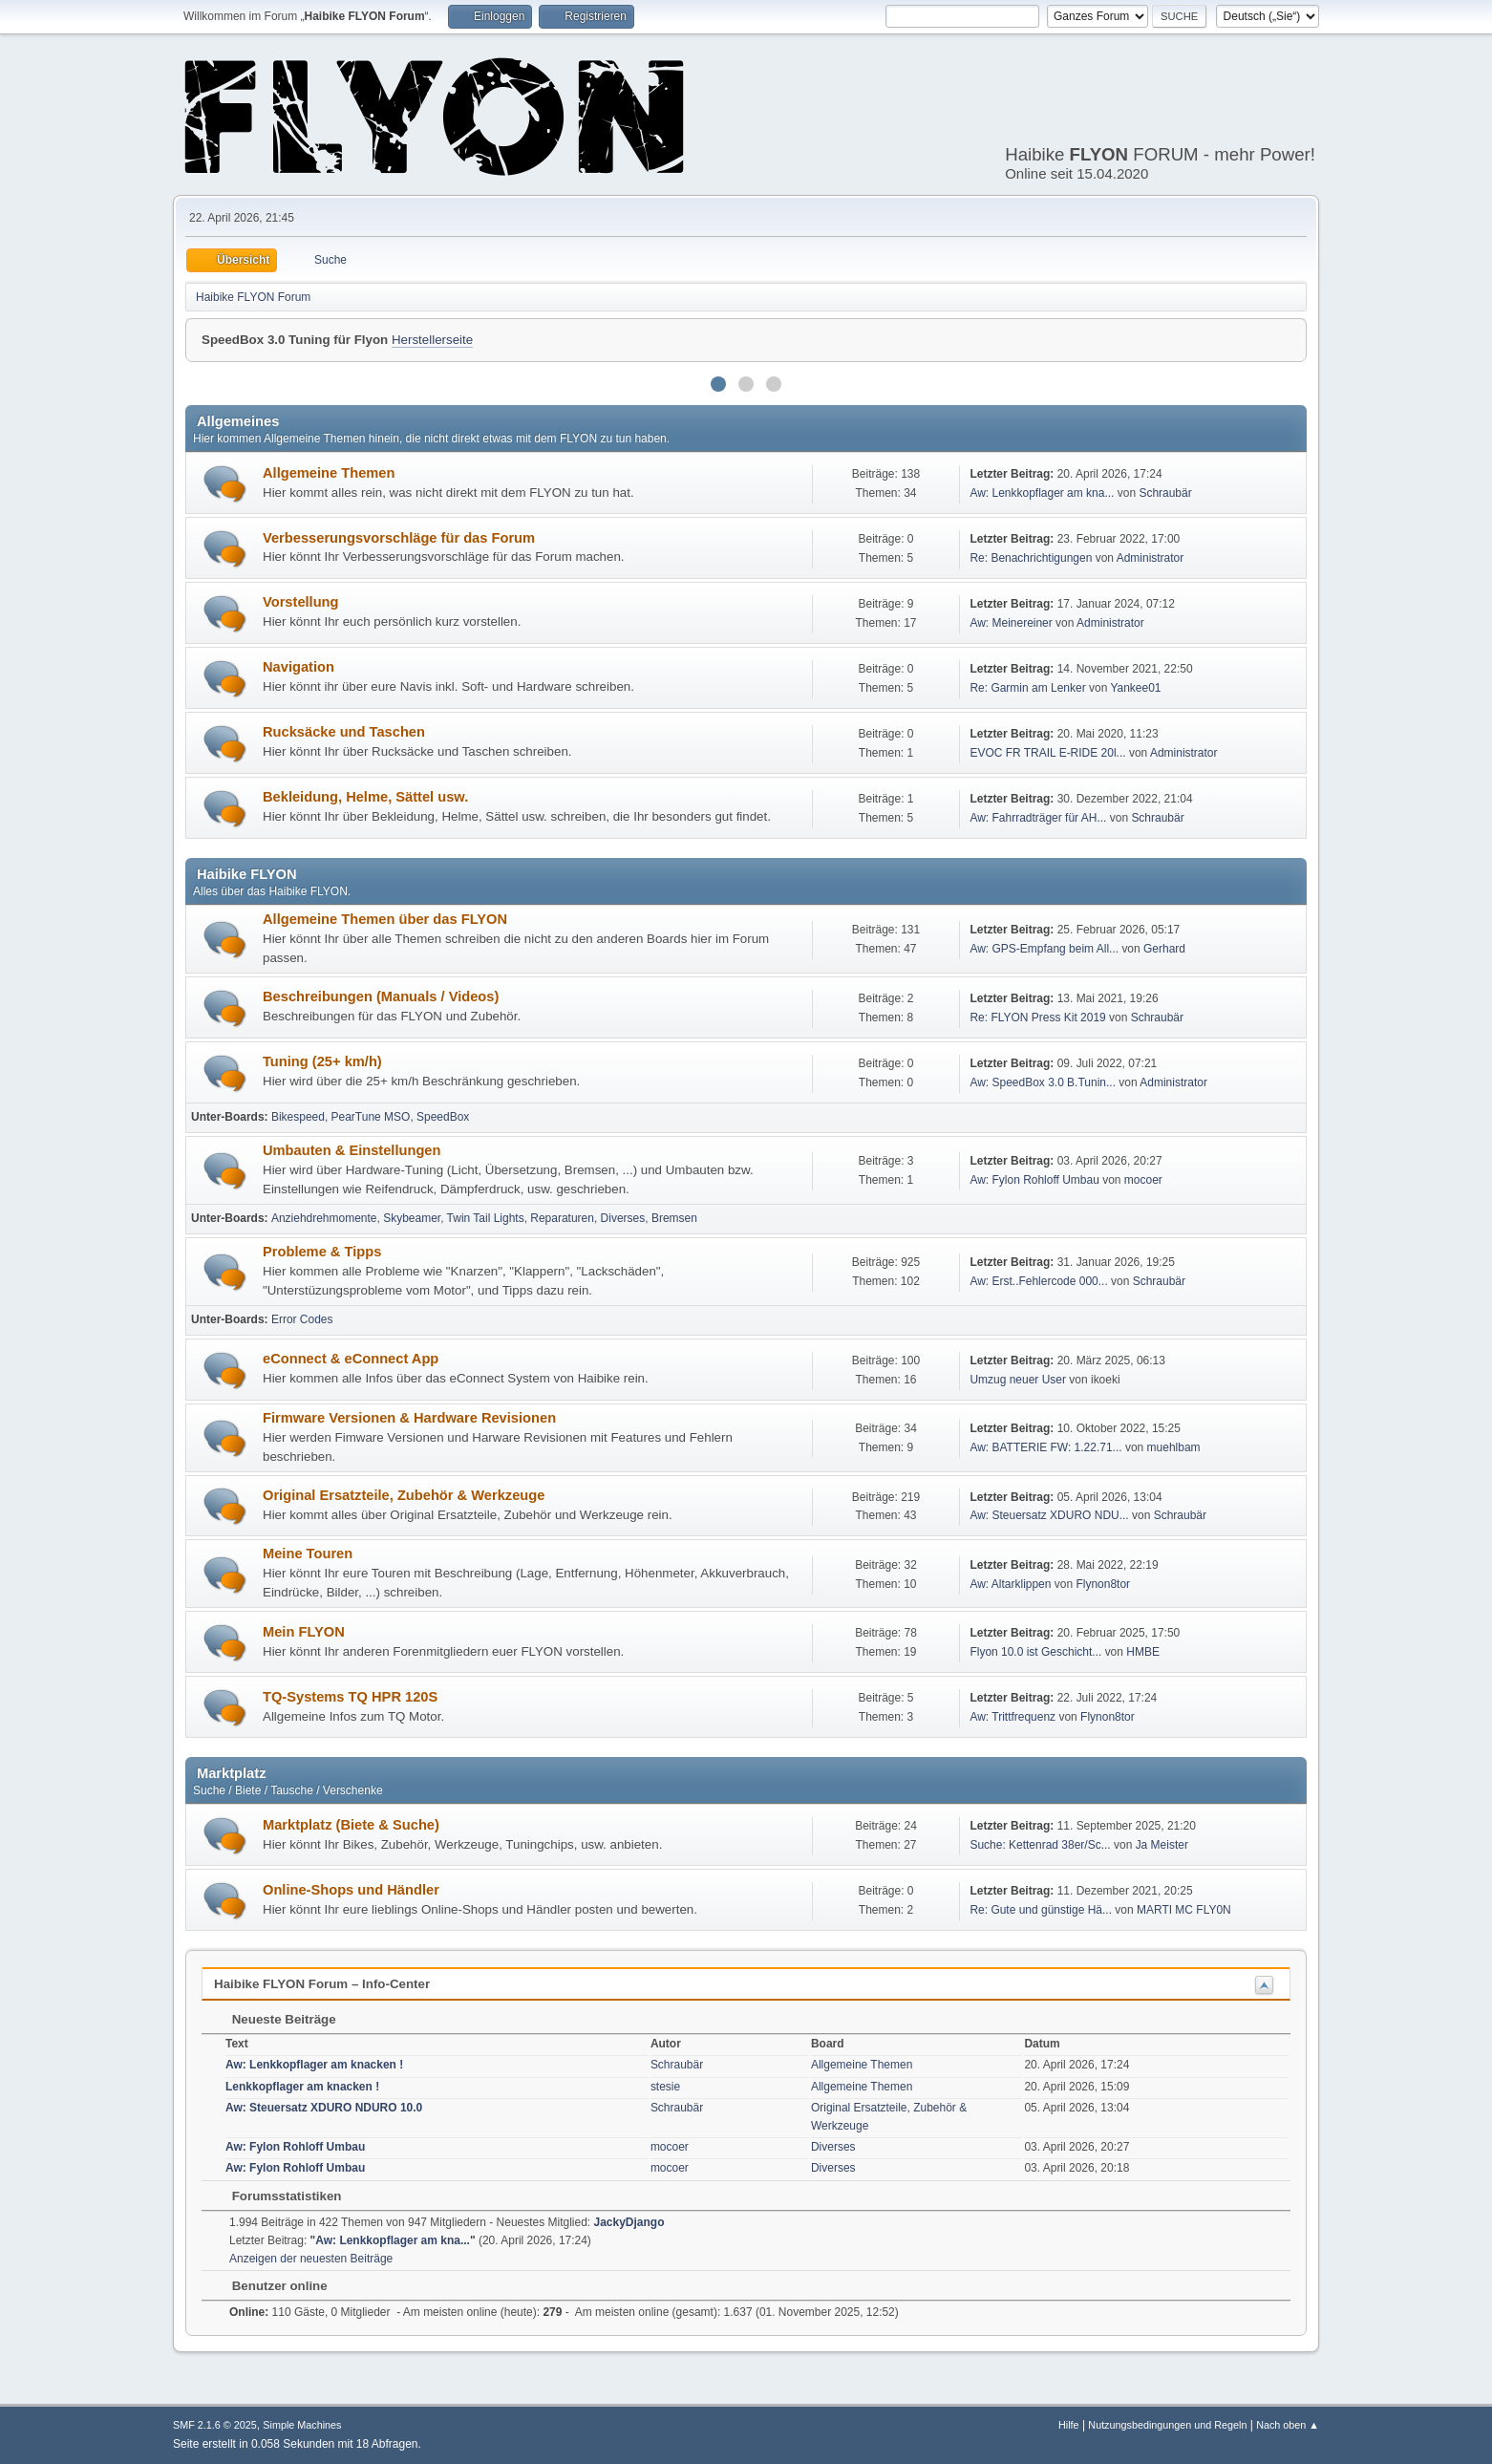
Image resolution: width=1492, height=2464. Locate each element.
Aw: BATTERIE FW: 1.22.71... (1045, 1447)
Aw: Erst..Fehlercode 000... (1038, 1281)
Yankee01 (1135, 688)
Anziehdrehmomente (324, 1218)
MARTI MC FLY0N (1184, 1910)
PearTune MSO (371, 1117)
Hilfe (1068, 2425)
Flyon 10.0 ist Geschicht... (1035, 1652)
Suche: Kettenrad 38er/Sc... (1040, 1845)
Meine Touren (307, 1553)
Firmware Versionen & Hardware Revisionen (409, 1417)
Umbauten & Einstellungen (351, 1150)
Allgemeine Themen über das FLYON (385, 919)
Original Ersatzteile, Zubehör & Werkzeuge (403, 1495)
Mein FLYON (304, 1631)
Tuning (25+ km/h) (322, 1061)
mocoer (1143, 1180)
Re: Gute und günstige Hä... (1041, 1910)
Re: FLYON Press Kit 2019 (1037, 1017)
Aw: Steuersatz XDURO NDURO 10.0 (323, 2107)
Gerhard (1164, 948)
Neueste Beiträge (274, 2019)
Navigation (298, 667)
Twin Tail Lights (485, 1218)
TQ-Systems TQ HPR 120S (350, 1696)
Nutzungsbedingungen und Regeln (1167, 2425)
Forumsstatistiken (277, 2196)
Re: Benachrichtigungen (1031, 558)
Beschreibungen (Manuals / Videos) (381, 996)
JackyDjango (629, 2222)
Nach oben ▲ (1287, 2425)
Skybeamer (411, 1218)
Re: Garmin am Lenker (1027, 688)
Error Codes (302, 1319)
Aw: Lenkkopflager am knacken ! (314, 2064)
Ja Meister (1162, 1845)
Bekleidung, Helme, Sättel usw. (365, 796)
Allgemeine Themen (328, 473)
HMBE (1143, 1652)
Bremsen (674, 1218)
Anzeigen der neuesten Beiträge (311, 2258)
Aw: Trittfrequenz (1012, 1717)
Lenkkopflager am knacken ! (302, 2086)
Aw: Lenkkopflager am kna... (1042, 493)
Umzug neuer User (1018, 1379)
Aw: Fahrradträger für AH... (1038, 818)
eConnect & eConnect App (350, 1358)
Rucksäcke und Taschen (344, 731)
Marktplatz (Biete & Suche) (351, 1824)
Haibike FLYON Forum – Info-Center (322, 1984)
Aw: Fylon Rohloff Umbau (1034, 1180)
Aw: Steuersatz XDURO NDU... (1049, 1515)
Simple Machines (302, 2425)
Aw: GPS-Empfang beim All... (1044, 948)
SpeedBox (442, 1117)
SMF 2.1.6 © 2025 (215, 2425)
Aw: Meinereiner (1011, 623)
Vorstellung (301, 602)
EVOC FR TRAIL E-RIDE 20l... (1047, 753)
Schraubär (1165, 493)
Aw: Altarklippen (1010, 1584)
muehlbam (1174, 1447)
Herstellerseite (432, 339)
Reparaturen (562, 1218)
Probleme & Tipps (322, 1251)
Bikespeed (298, 1117)
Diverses (623, 1218)
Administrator (1150, 558)
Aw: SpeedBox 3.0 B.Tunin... (1043, 1082)
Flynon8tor (1103, 1584)
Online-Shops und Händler (351, 1889)
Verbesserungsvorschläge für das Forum (399, 538)
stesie (665, 2086)
